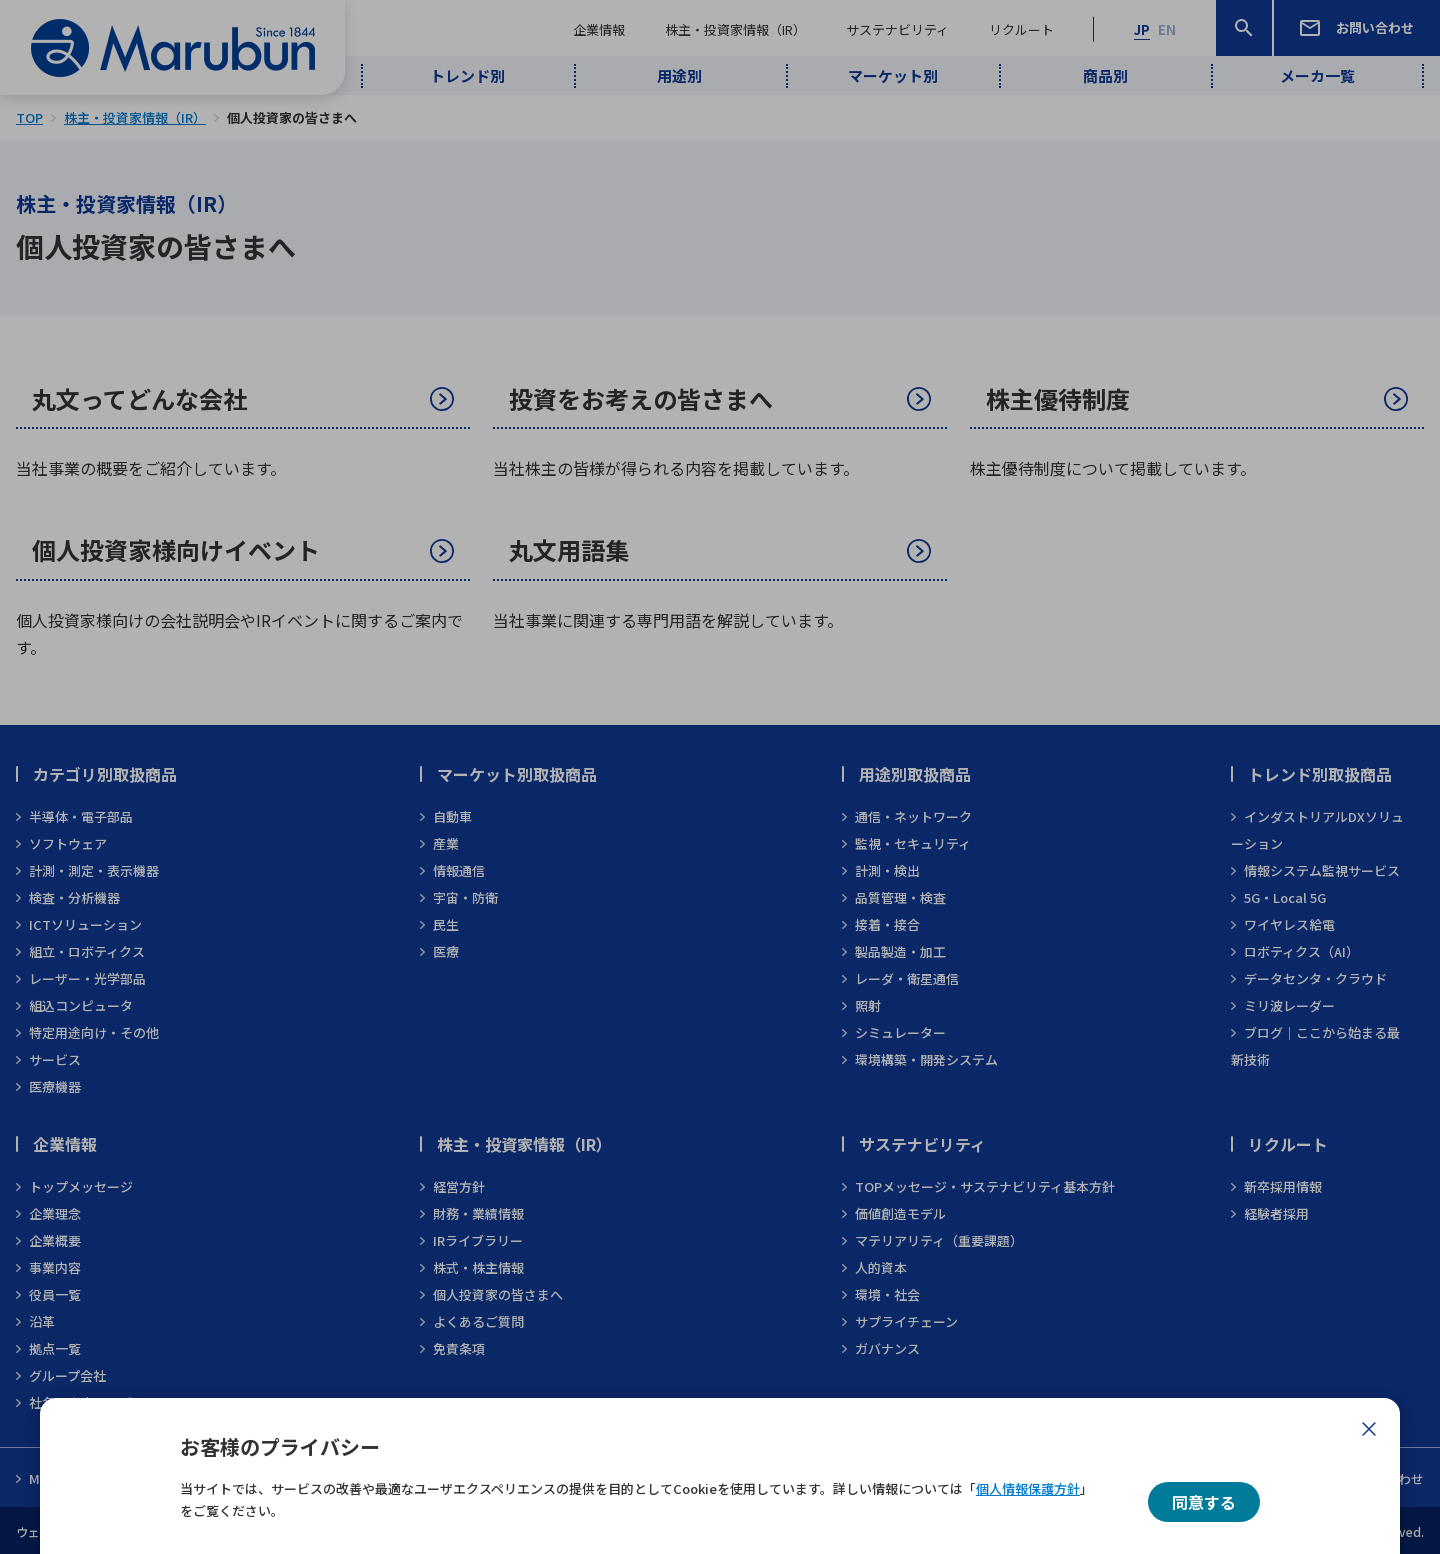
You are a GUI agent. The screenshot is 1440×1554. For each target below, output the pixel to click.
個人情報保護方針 (1028, 1488)
